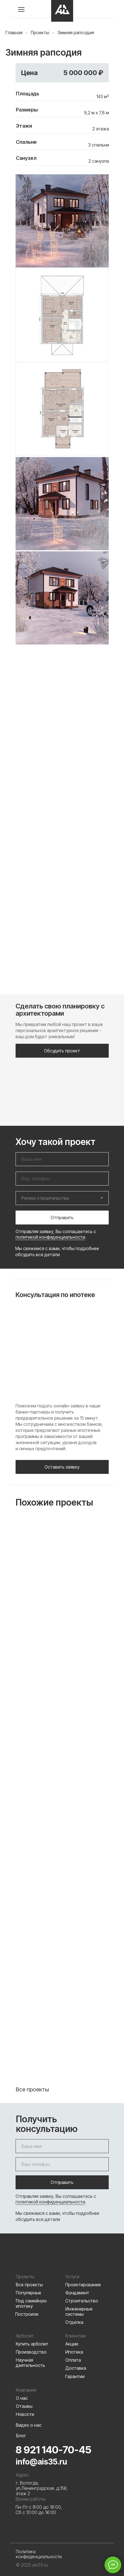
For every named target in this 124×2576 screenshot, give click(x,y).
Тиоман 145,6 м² (62, 1883)
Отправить (62, 1217)
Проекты (40, 32)
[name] (62, 1159)
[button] (62, 1051)
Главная (14, 32)
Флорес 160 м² (62, 1694)
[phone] (62, 1179)
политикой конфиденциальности (50, 1237)
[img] (62, 11)
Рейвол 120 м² (62, 1978)
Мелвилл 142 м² (62, 1600)
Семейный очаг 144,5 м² (60, 2075)
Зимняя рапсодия (76, 32)
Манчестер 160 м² (62, 1788)
